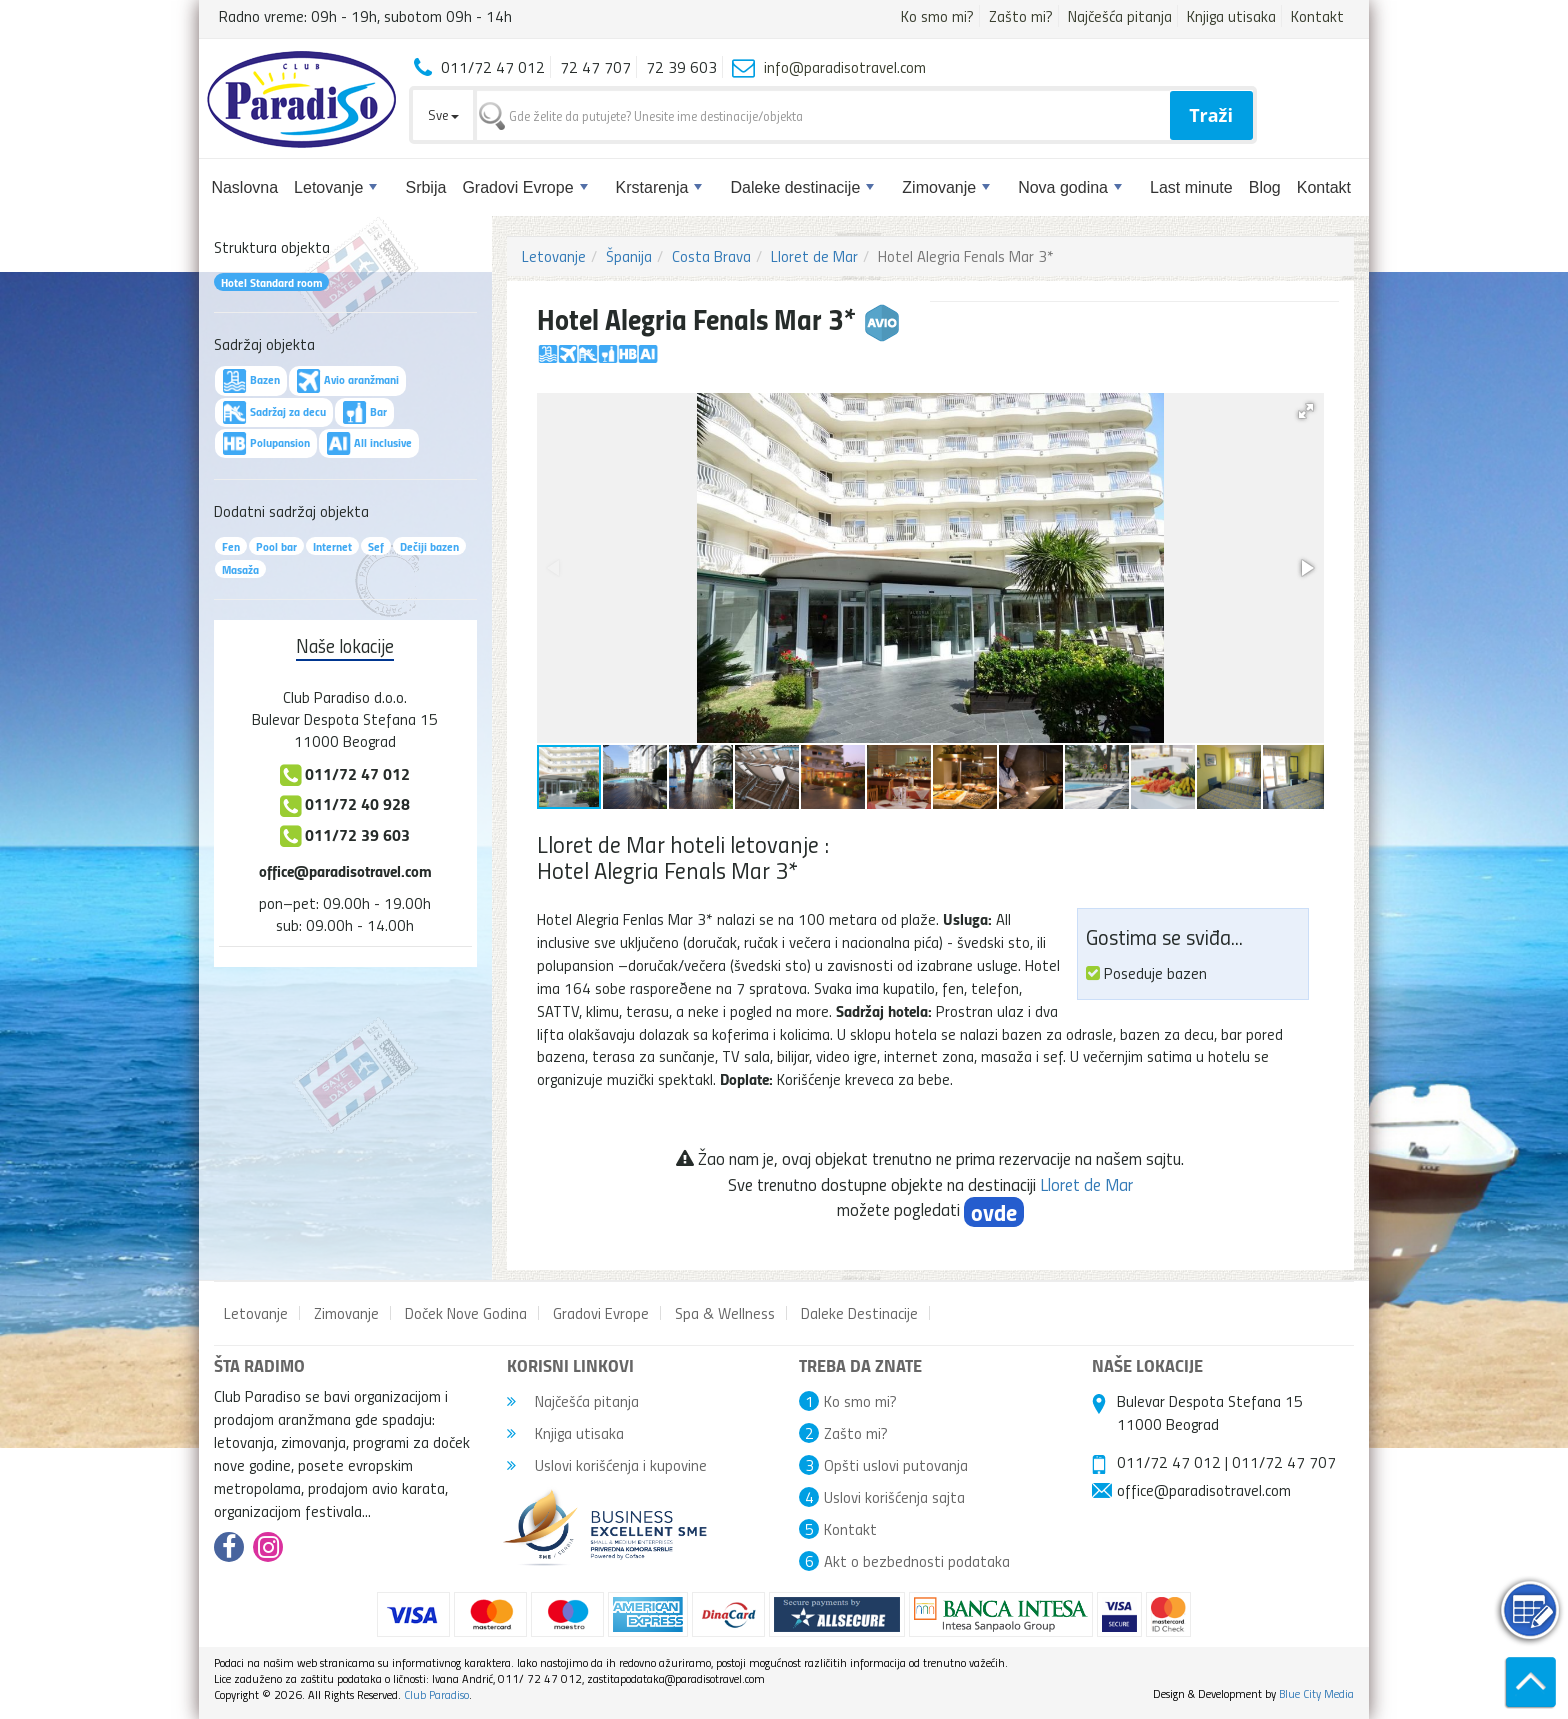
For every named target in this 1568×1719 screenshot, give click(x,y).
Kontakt (1317, 16)
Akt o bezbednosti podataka (917, 1561)
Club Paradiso (436, 1694)
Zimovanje (946, 187)
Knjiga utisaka (1231, 16)
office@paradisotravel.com (345, 870)
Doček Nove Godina (466, 1313)
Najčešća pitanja (1120, 16)
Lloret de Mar (814, 256)
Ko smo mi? (937, 16)
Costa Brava (711, 256)
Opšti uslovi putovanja (896, 1465)
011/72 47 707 (1284, 1462)
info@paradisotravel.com (845, 67)
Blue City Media (1316, 1693)
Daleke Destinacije (859, 1313)
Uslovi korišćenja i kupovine (607, 1465)
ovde (994, 1212)
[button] (1306, 411)
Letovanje (335, 187)
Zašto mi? (1021, 16)
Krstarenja (659, 187)
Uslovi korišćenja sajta (894, 1497)
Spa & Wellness (725, 1313)
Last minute (1191, 187)
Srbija (425, 187)
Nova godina (1070, 187)
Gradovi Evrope (524, 187)
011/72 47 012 (1169, 1462)
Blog (1265, 187)
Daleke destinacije (802, 187)
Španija (629, 256)
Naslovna (244, 187)
